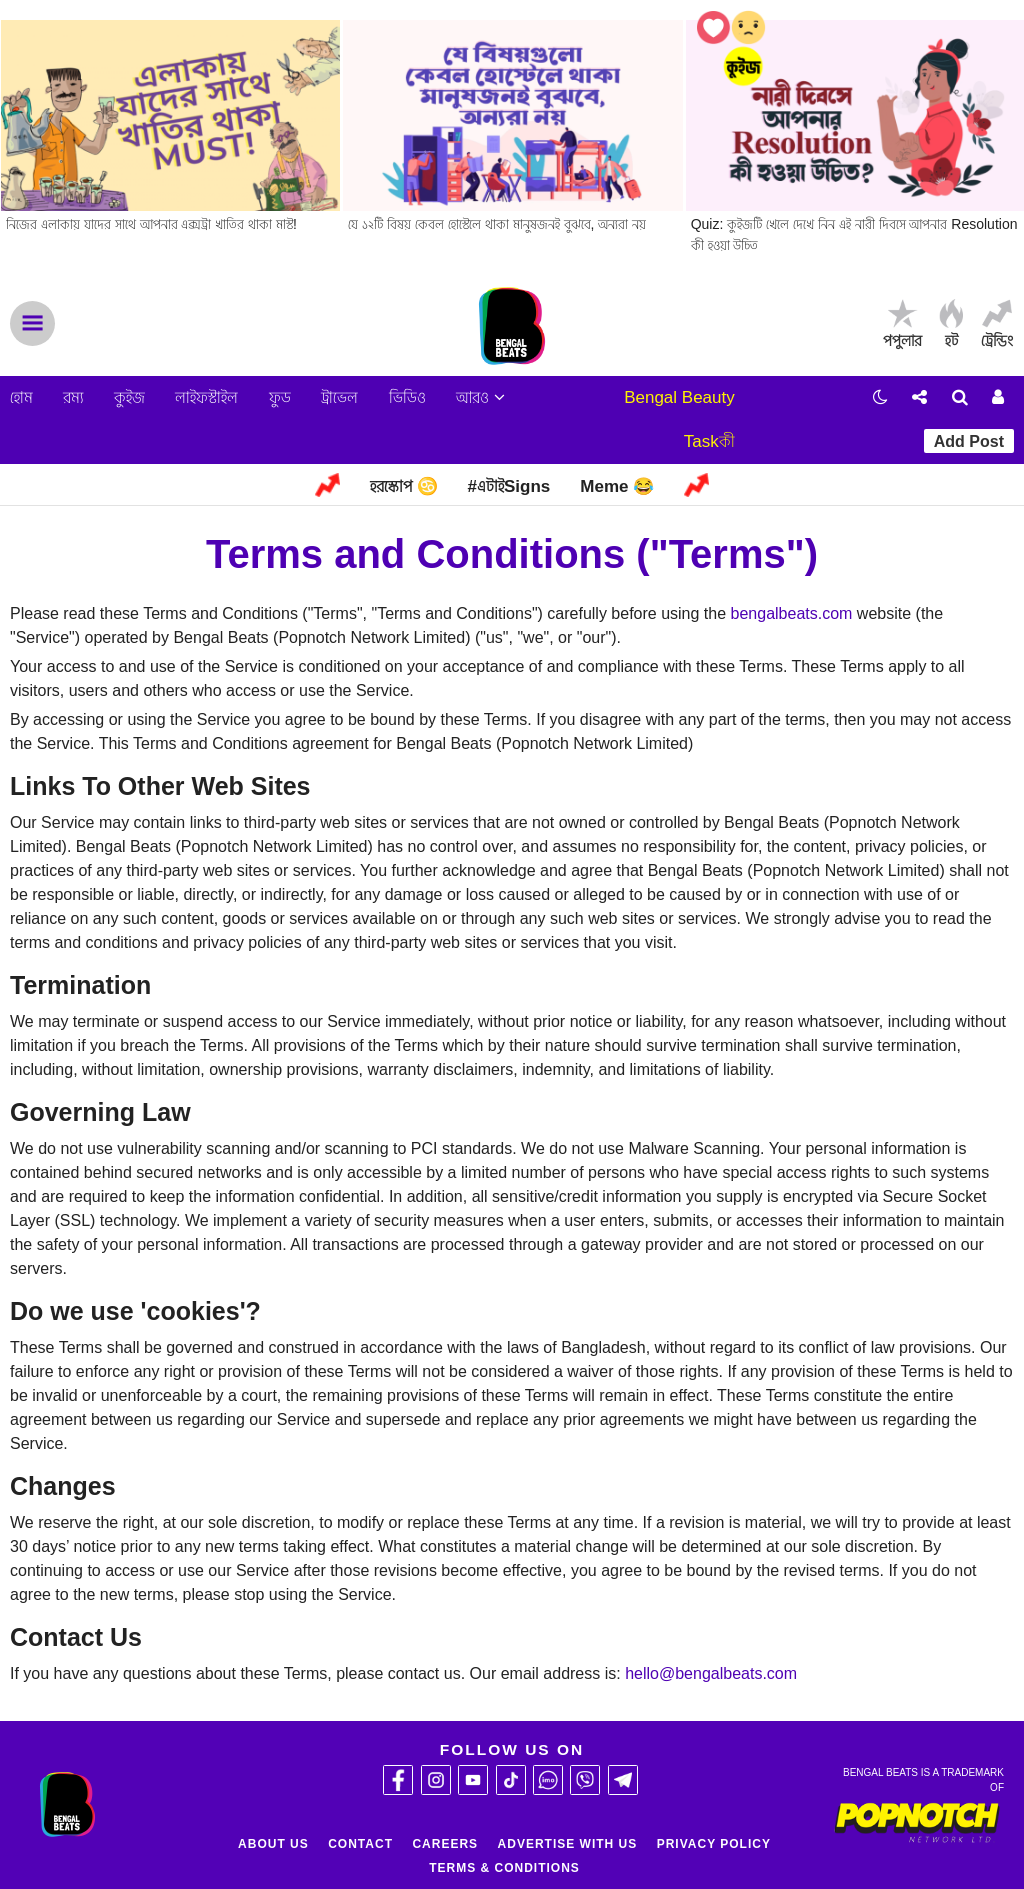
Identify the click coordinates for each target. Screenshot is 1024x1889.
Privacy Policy (714, 1844)
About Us (273, 1844)
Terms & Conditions (504, 1868)
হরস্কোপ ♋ (404, 486)
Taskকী (709, 441)
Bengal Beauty (679, 397)
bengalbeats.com (792, 613)
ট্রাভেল (339, 397)
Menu (32, 323)
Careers (445, 1844)
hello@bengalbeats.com (711, 1673)
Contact (360, 1844)
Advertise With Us (568, 1844)
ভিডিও (407, 397)
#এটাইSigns (509, 486)
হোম (21, 397)
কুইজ (129, 397)
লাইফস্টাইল (206, 397)
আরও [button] (480, 397)
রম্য (73, 397)
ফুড (280, 397)
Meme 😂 (617, 486)
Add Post (969, 441)
